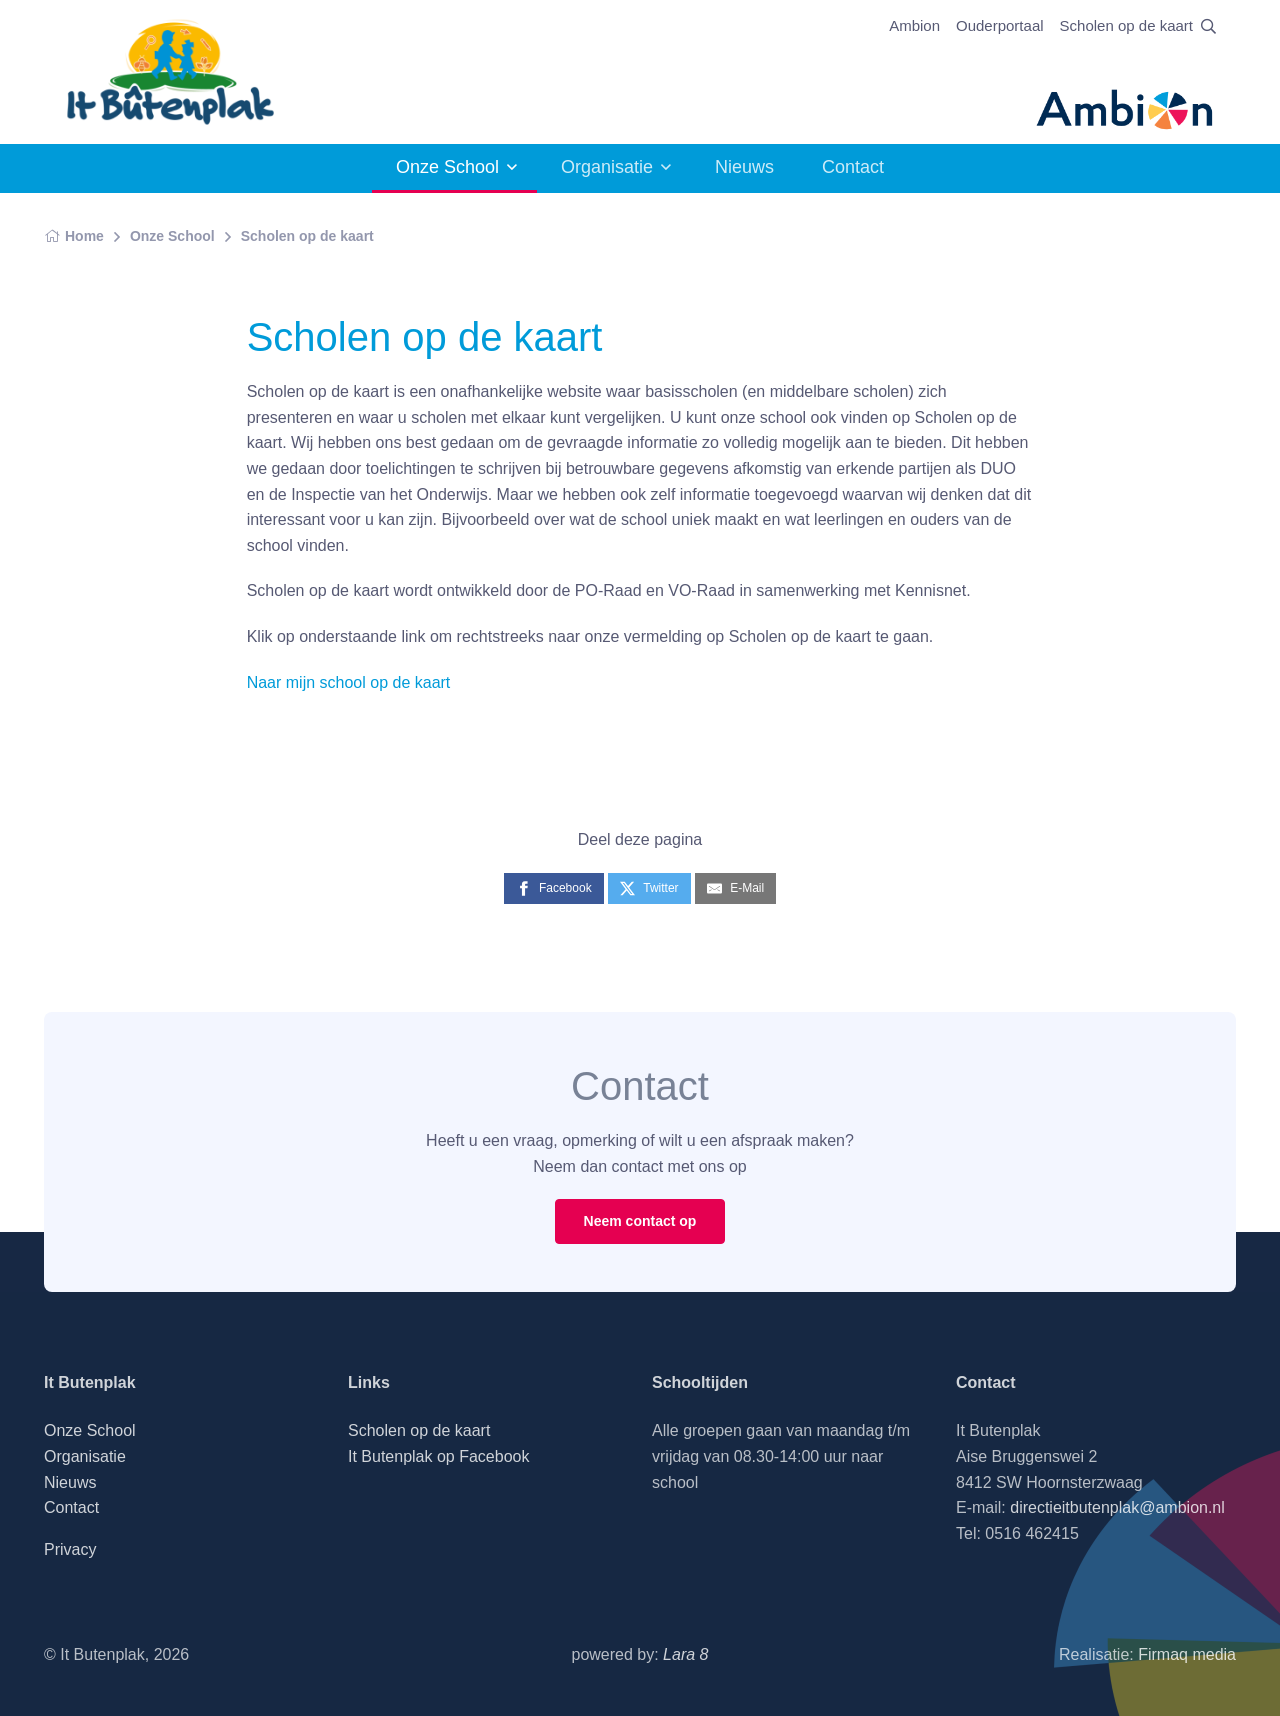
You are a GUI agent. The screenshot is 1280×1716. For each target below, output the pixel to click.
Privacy (70, 1549)
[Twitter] (649, 888)
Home (74, 236)
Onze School (447, 167)
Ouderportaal (1000, 25)
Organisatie (607, 167)
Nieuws (744, 167)
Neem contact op (640, 1221)
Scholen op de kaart (1126, 25)
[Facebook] (554, 888)
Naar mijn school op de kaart (349, 682)
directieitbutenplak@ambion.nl (1117, 1507)
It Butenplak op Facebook (438, 1456)
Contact (853, 167)
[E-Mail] (735, 888)
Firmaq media (1187, 1654)
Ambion (914, 25)
